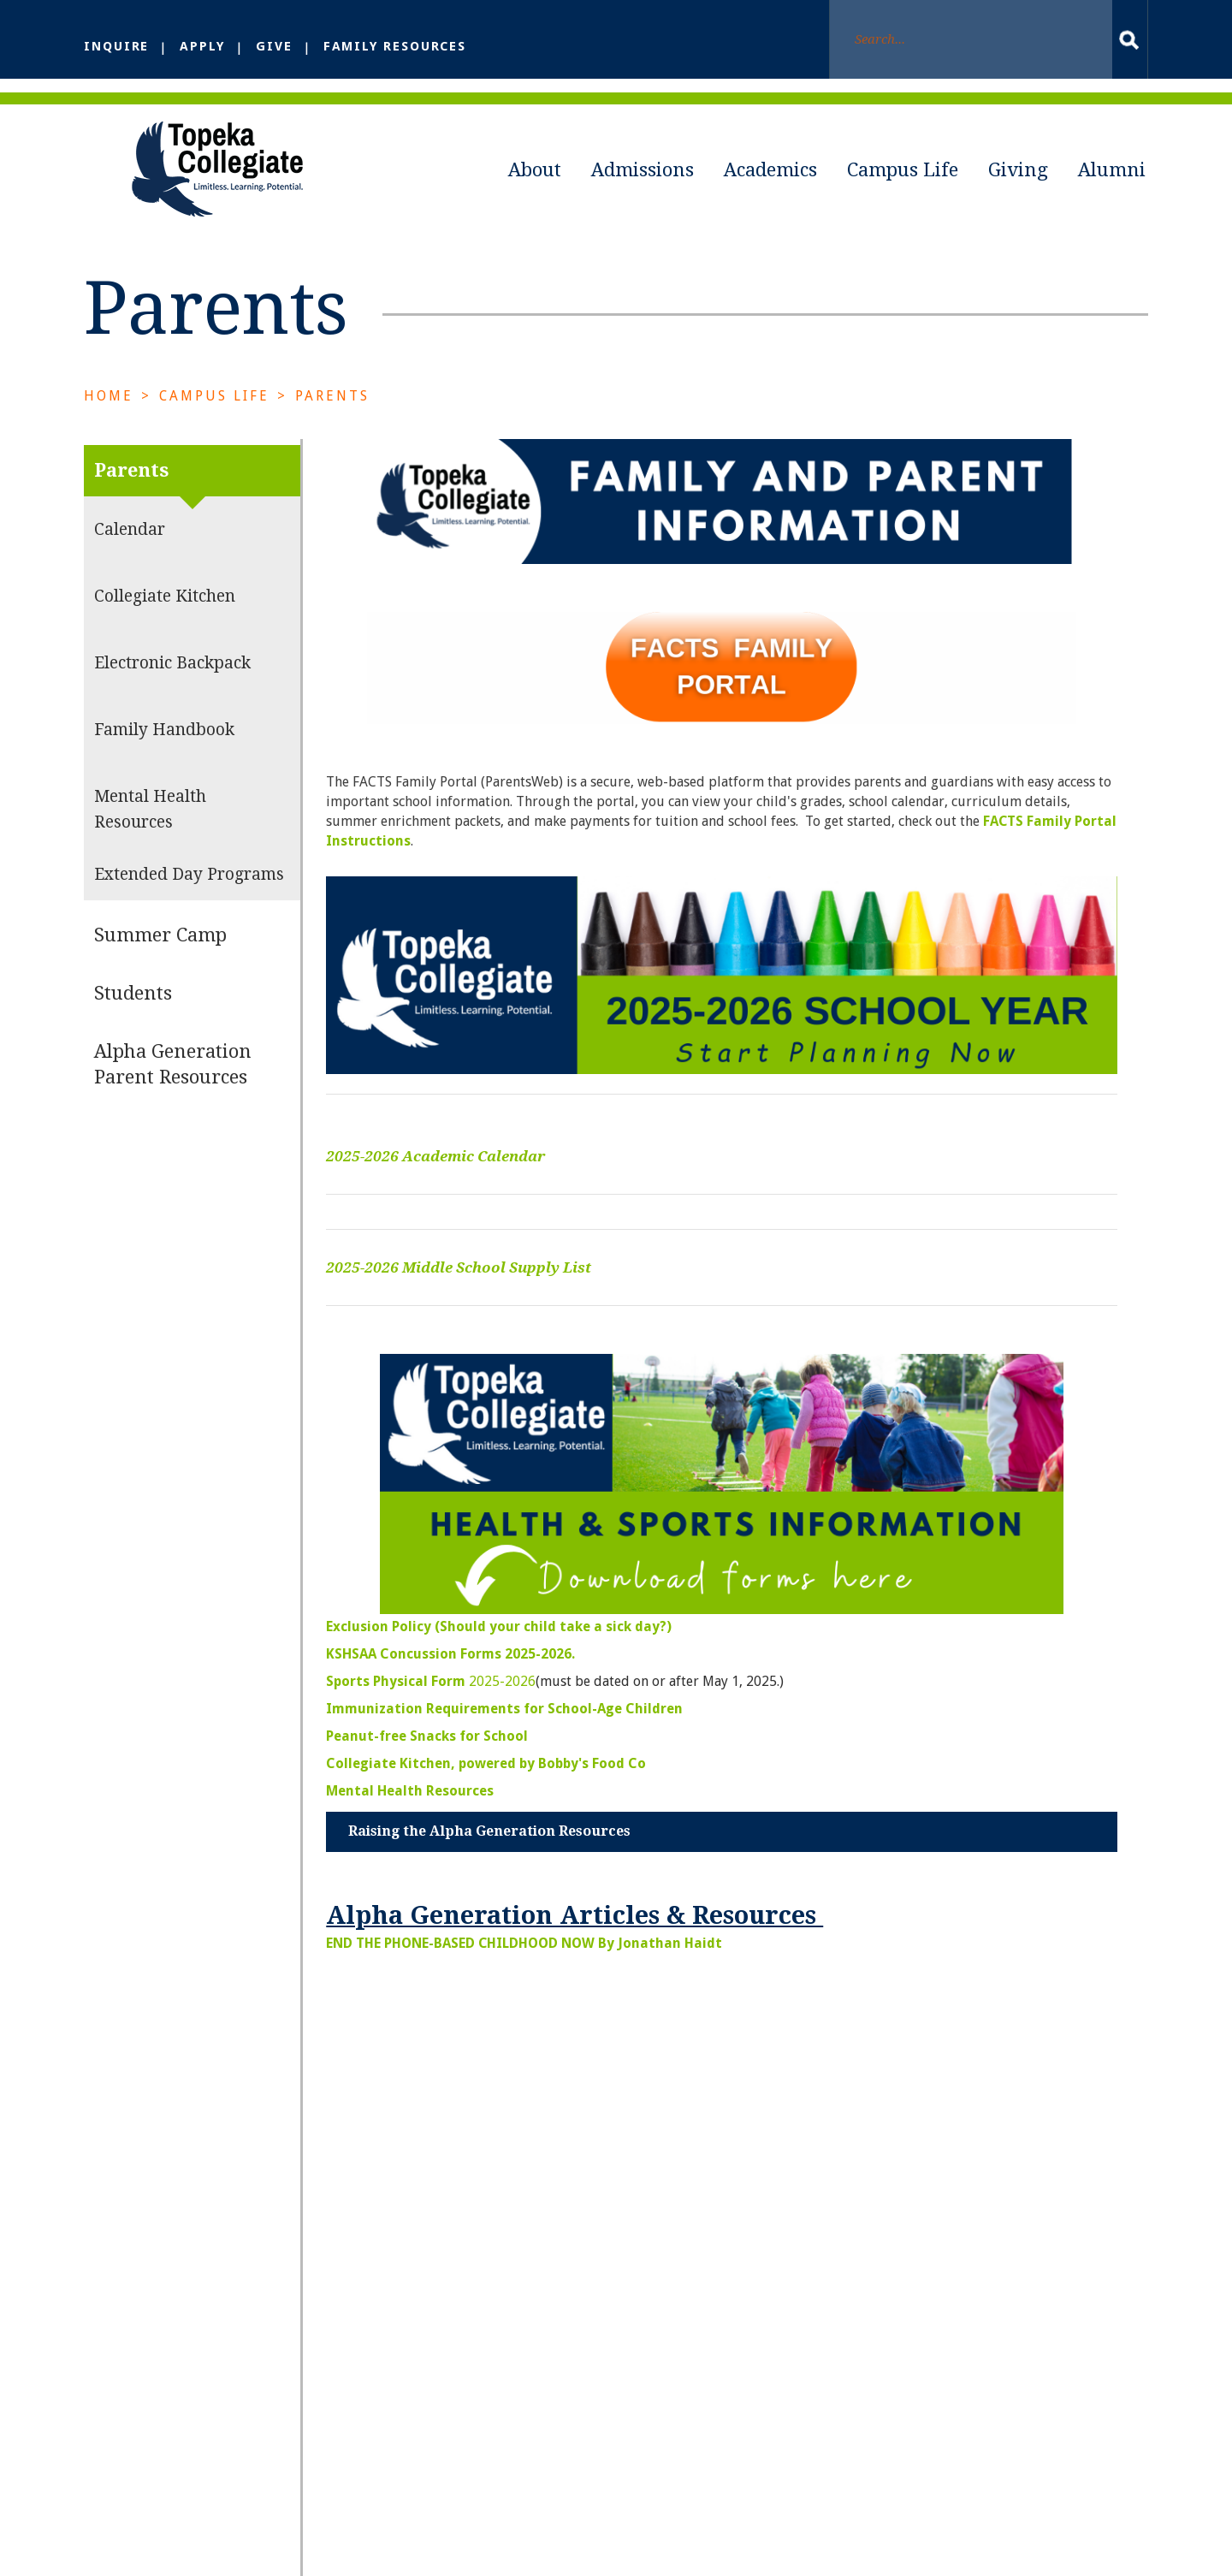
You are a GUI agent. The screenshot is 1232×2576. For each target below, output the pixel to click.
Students (133, 1022)
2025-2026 (431, 1709)
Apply (205, 46)
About (534, 170)
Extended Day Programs (189, 903)
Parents (333, 425)
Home (108, 425)
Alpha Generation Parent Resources (173, 1093)
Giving (1018, 170)
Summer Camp (160, 964)
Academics (770, 170)
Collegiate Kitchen (164, 625)
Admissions (642, 170)
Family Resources (400, 46)
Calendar (129, 558)
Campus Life (902, 170)
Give (277, 46)
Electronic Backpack (172, 692)
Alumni (1112, 170)
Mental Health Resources (150, 838)
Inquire (117, 46)
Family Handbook (164, 759)
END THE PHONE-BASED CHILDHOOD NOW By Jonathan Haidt (524, 1971)
